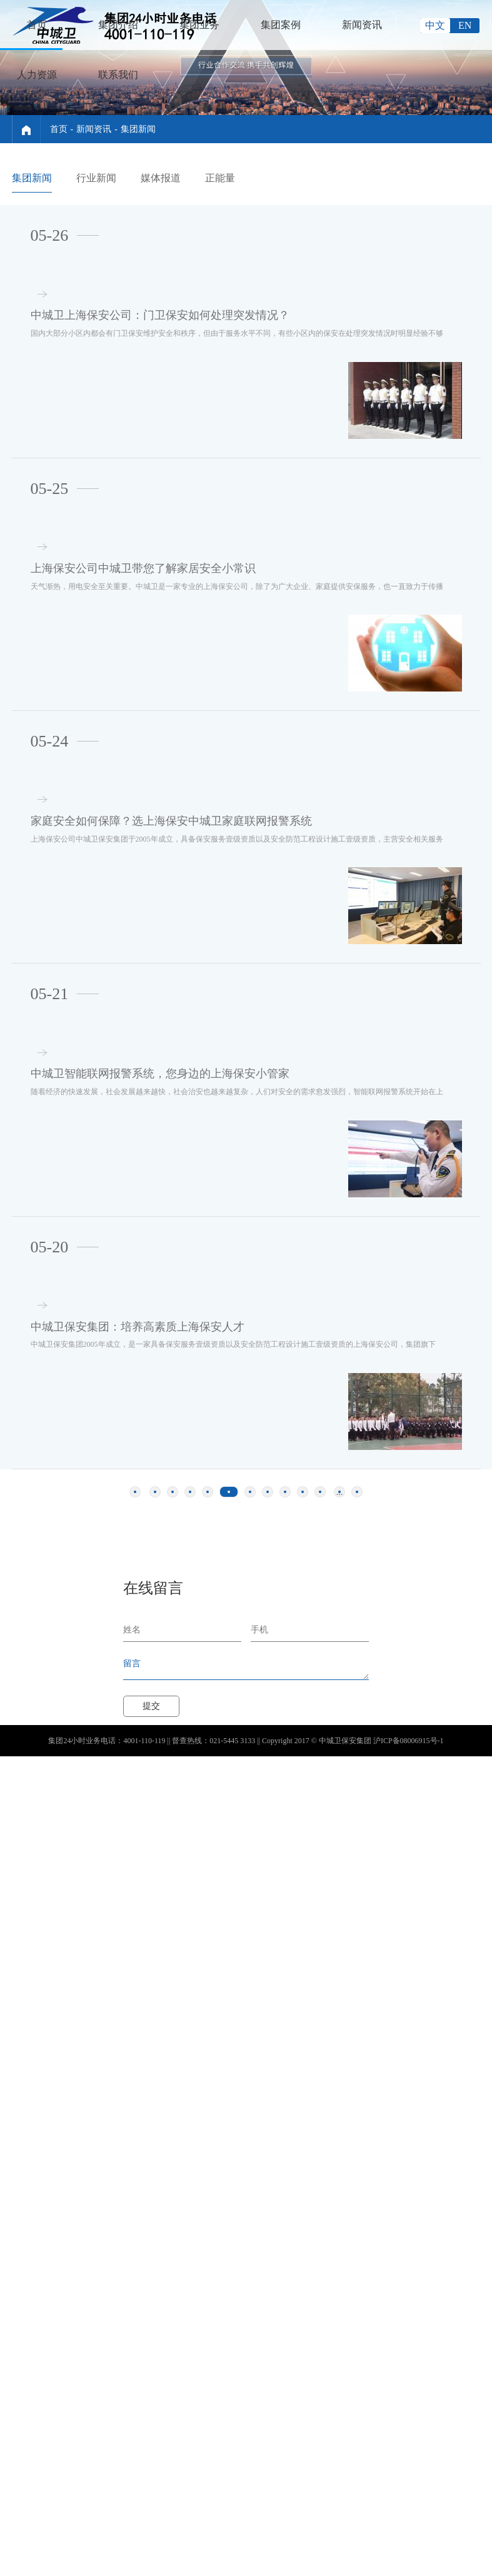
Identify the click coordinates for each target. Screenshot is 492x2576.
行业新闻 (96, 178)
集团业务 (199, 24)
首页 (37, 24)
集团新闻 (138, 129)
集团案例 (281, 24)
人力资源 (37, 74)
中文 (435, 25)
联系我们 (118, 74)
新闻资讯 (362, 24)
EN (464, 25)
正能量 (220, 178)
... (339, 1474)
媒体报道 (161, 178)
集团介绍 (118, 24)
